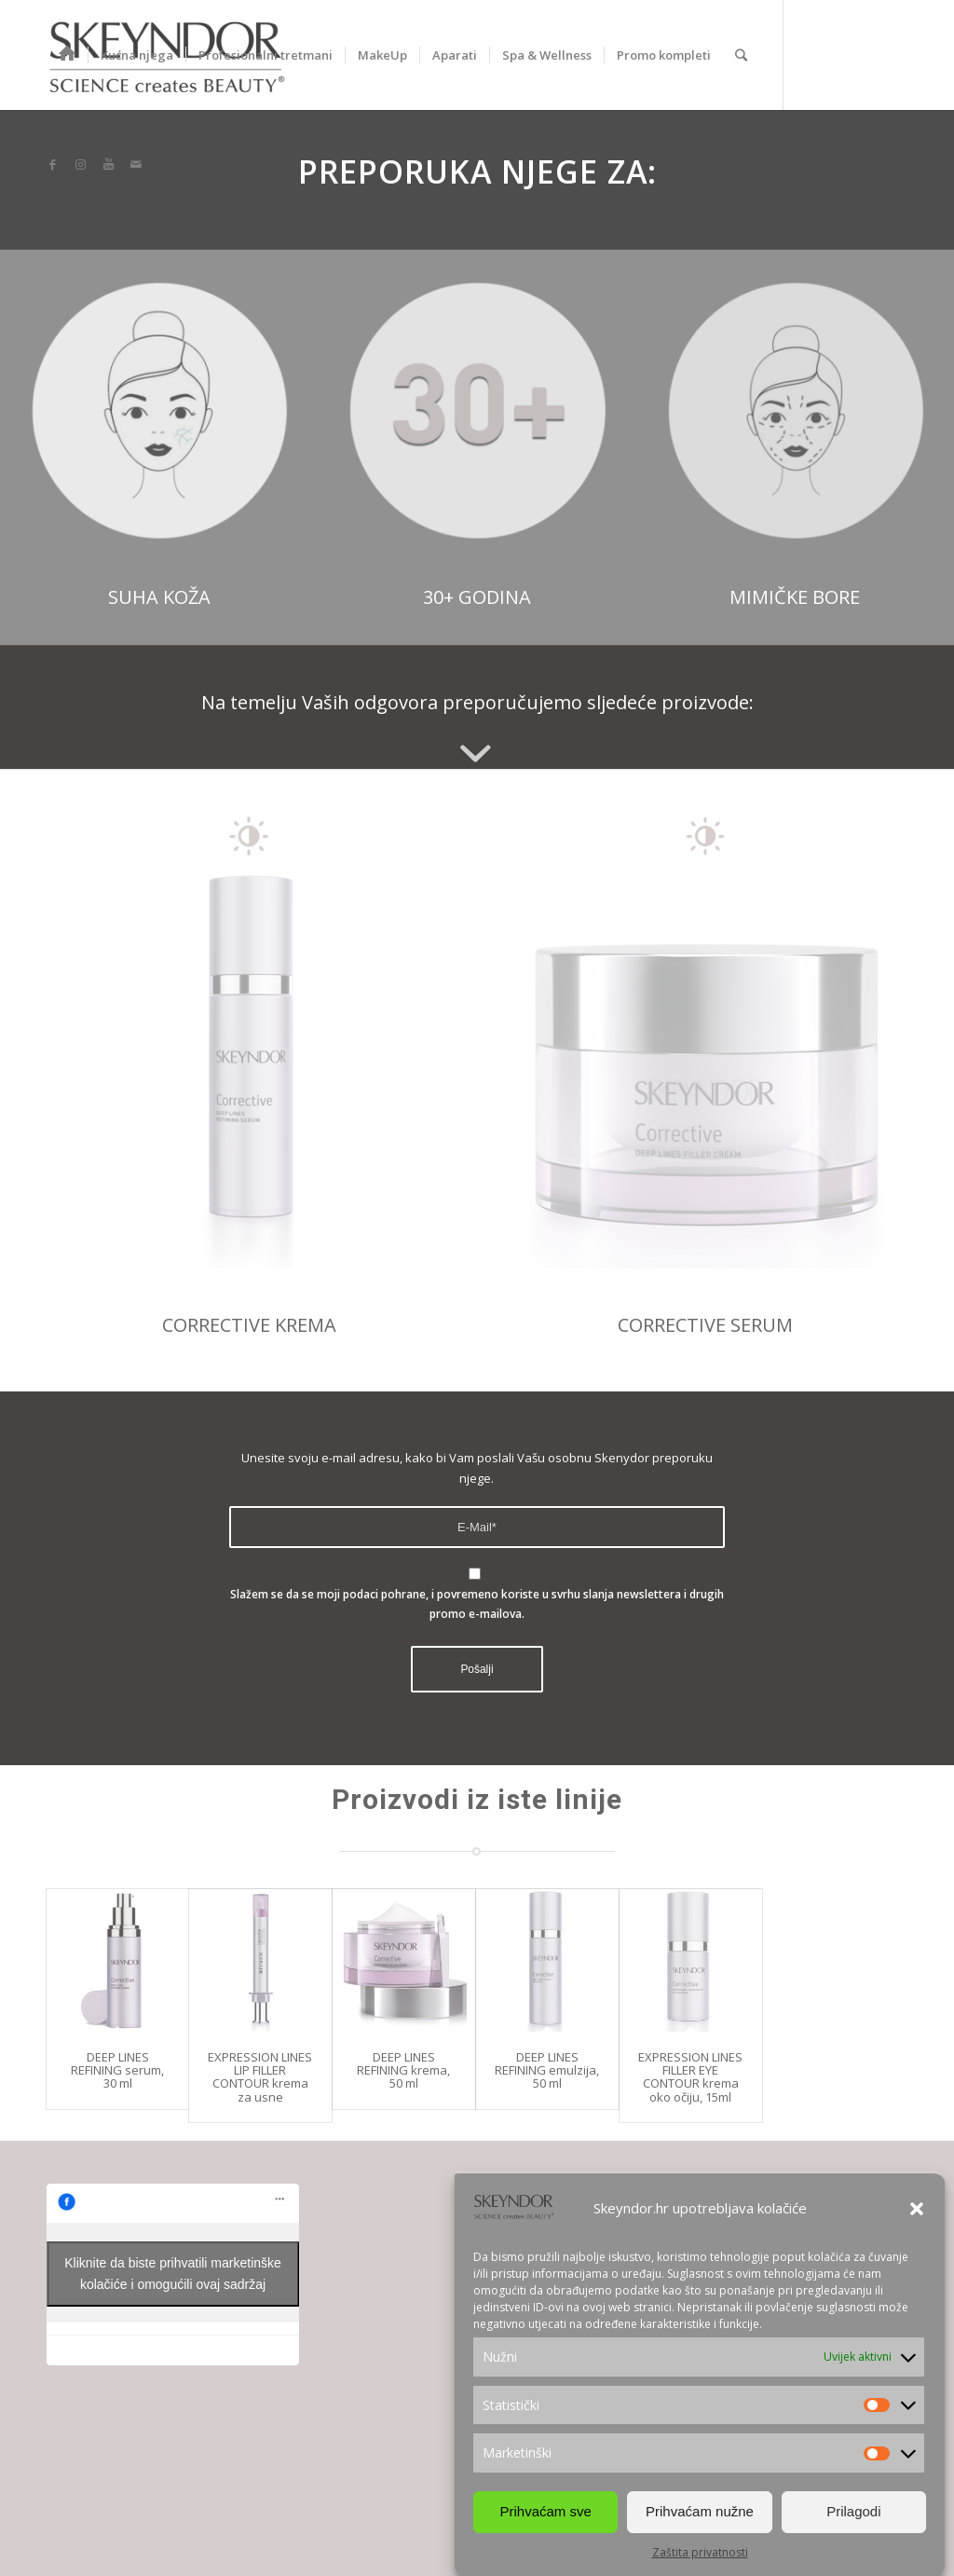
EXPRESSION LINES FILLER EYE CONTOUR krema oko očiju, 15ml (690, 2076)
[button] (916, 2213)
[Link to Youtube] (108, 164)
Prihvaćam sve (545, 2516)
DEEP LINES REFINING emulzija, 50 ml (547, 2070)
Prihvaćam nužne (700, 2516)
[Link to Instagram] (80, 164)
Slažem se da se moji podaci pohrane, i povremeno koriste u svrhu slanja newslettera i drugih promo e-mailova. (477, 1604)
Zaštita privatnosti (700, 2557)
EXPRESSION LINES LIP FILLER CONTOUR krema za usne (260, 2076)
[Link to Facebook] (52, 164)
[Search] (741, 55)
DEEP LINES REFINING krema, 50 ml (403, 2070)
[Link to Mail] (136, 164)
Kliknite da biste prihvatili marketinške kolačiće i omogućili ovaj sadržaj (172, 2273)
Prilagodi (853, 2516)
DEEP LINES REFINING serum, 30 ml (117, 2070)
